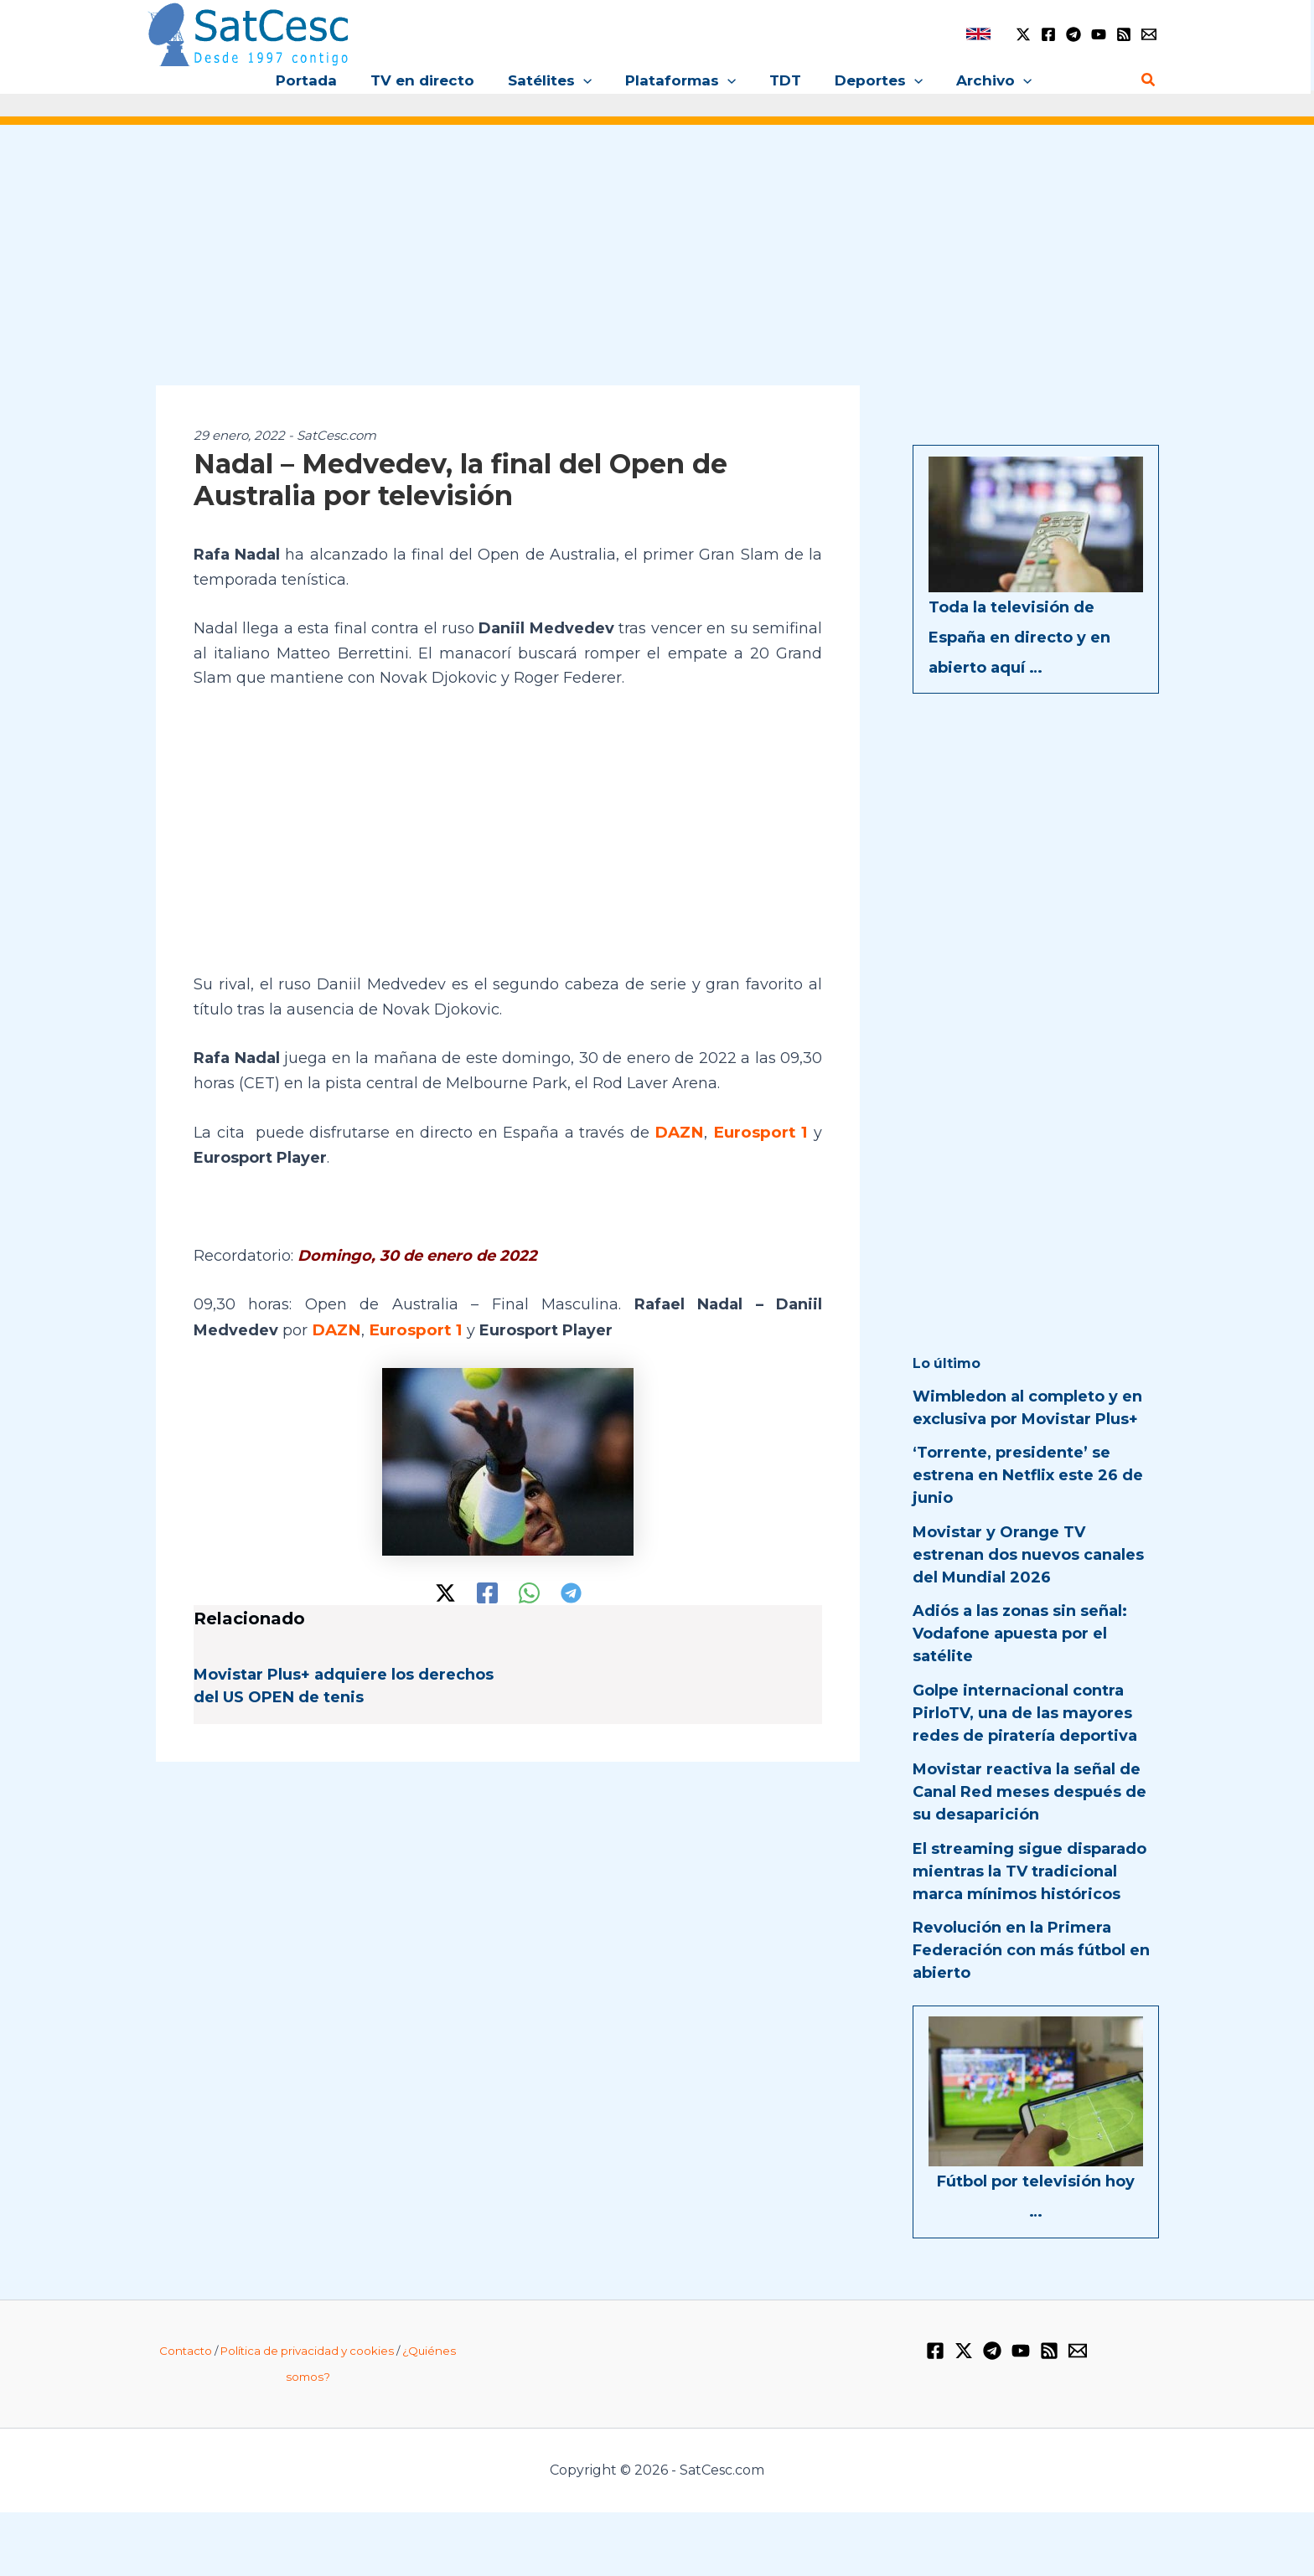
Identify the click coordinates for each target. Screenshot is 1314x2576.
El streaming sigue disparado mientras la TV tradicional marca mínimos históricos (1029, 1871)
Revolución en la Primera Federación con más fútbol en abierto (1031, 1950)
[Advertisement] (657, 266)
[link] (978, 34)
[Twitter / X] (1023, 34)
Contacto (185, 2350)
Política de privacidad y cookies (307, 2350)
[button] (588, 80)
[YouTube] (1098, 34)
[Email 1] (1148, 34)
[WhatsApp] (529, 1591)
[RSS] (1123, 34)
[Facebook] (1048, 34)
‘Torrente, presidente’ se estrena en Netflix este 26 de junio (1028, 1475)
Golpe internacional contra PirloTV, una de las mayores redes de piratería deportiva (1025, 1713)
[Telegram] (1073, 34)
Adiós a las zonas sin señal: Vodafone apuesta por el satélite (1020, 1633)
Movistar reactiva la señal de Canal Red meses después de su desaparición (1029, 1792)
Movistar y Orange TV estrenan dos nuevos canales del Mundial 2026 (1028, 1555)
